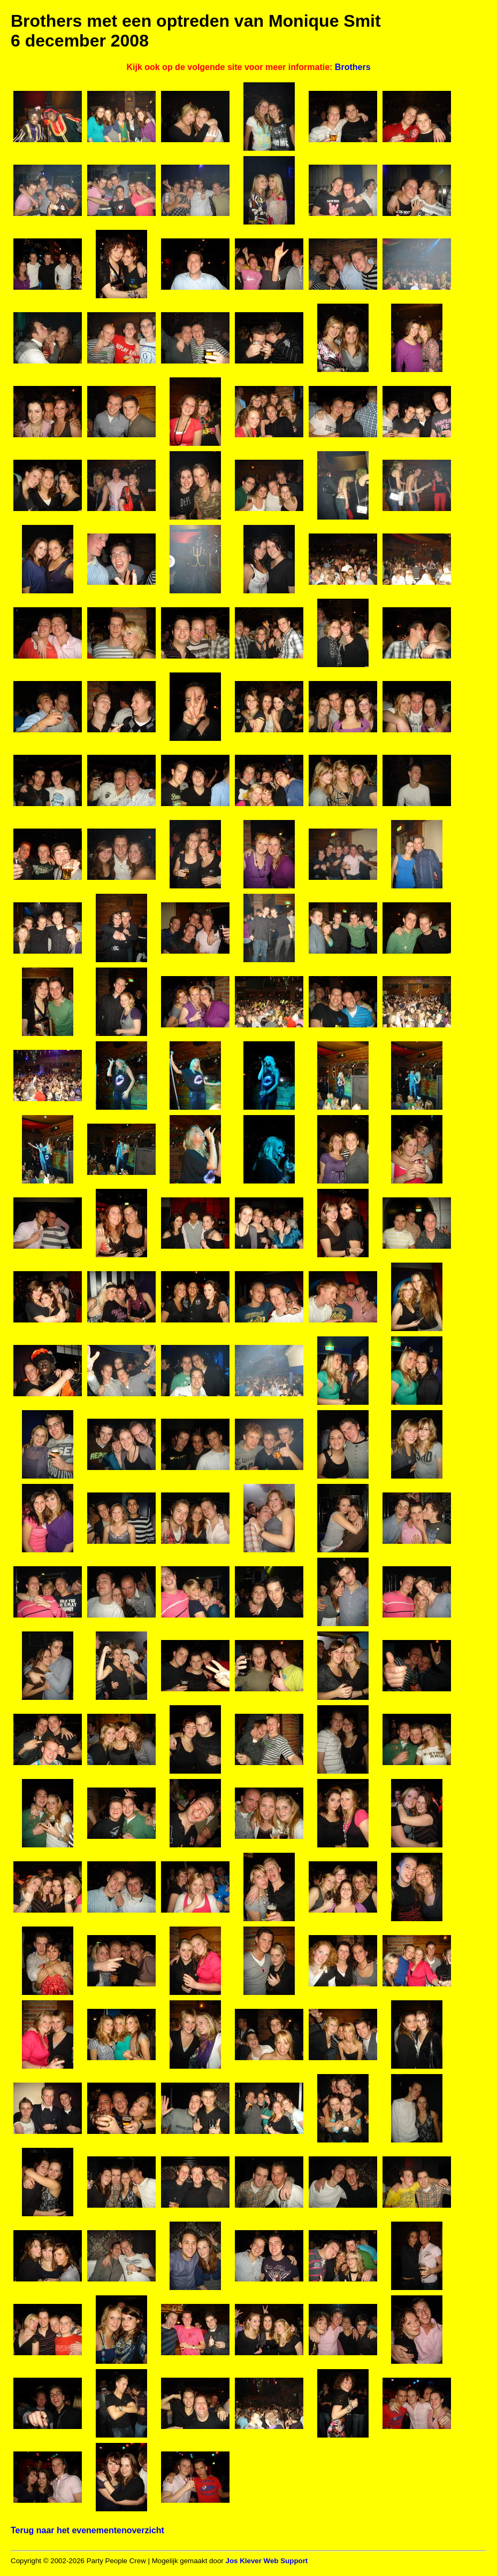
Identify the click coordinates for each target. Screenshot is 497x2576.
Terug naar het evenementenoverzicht (87, 2530)
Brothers (353, 67)
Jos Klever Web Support (266, 2561)
